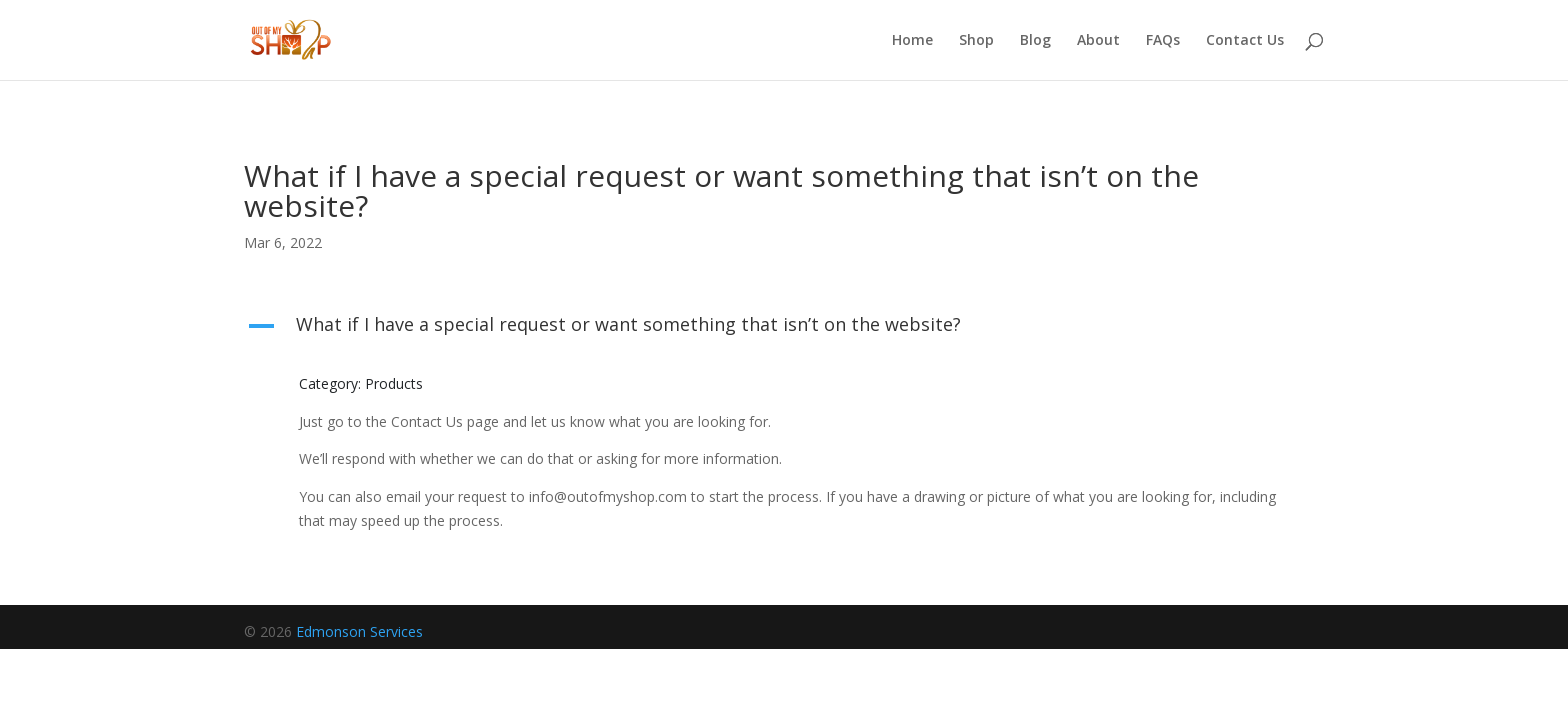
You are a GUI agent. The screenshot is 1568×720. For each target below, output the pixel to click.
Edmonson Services (359, 631)
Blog (1035, 41)
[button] (784, 329)
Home (912, 41)
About (1098, 41)
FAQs (1163, 41)
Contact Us (1245, 41)
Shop (976, 41)
